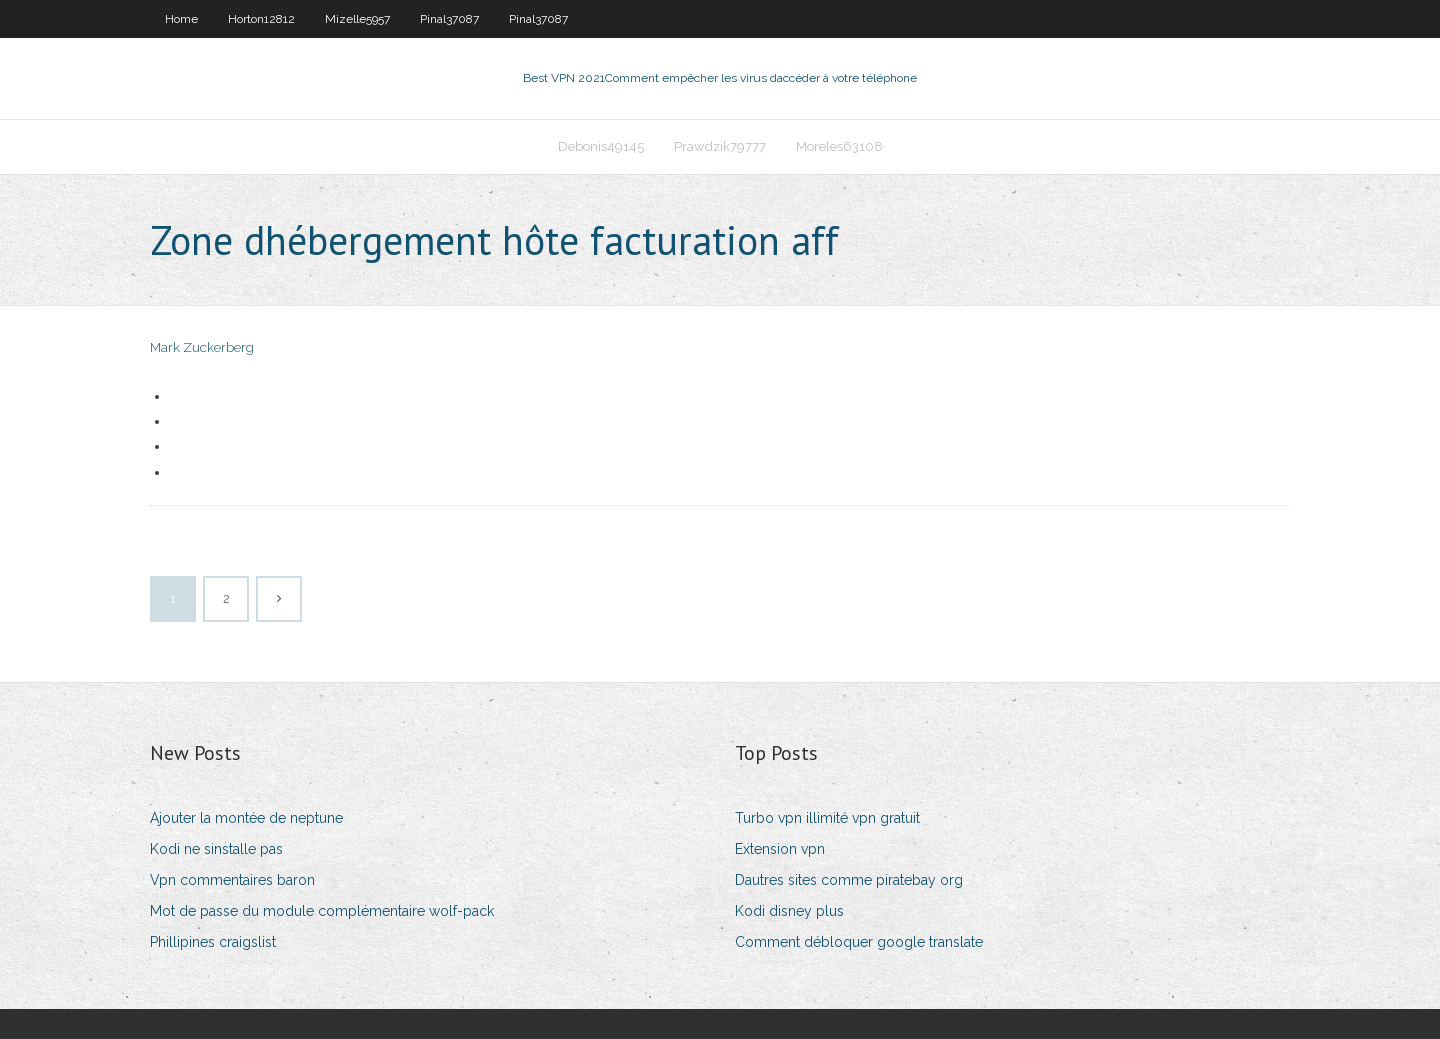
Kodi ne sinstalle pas (216, 849)
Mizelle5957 (357, 19)
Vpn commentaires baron (232, 880)
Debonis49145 (601, 146)
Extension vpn (780, 849)
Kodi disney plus (789, 911)
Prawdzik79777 (720, 146)
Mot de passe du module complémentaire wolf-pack (322, 911)
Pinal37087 (449, 19)
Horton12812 (261, 19)
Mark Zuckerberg (202, 347)
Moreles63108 (839, 146)
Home (181, 19)
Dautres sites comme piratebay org (849, 880)
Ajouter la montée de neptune (246, 818)
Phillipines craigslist (213, 942)
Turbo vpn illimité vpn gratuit (827, 818)
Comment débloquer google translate (859, 942)
